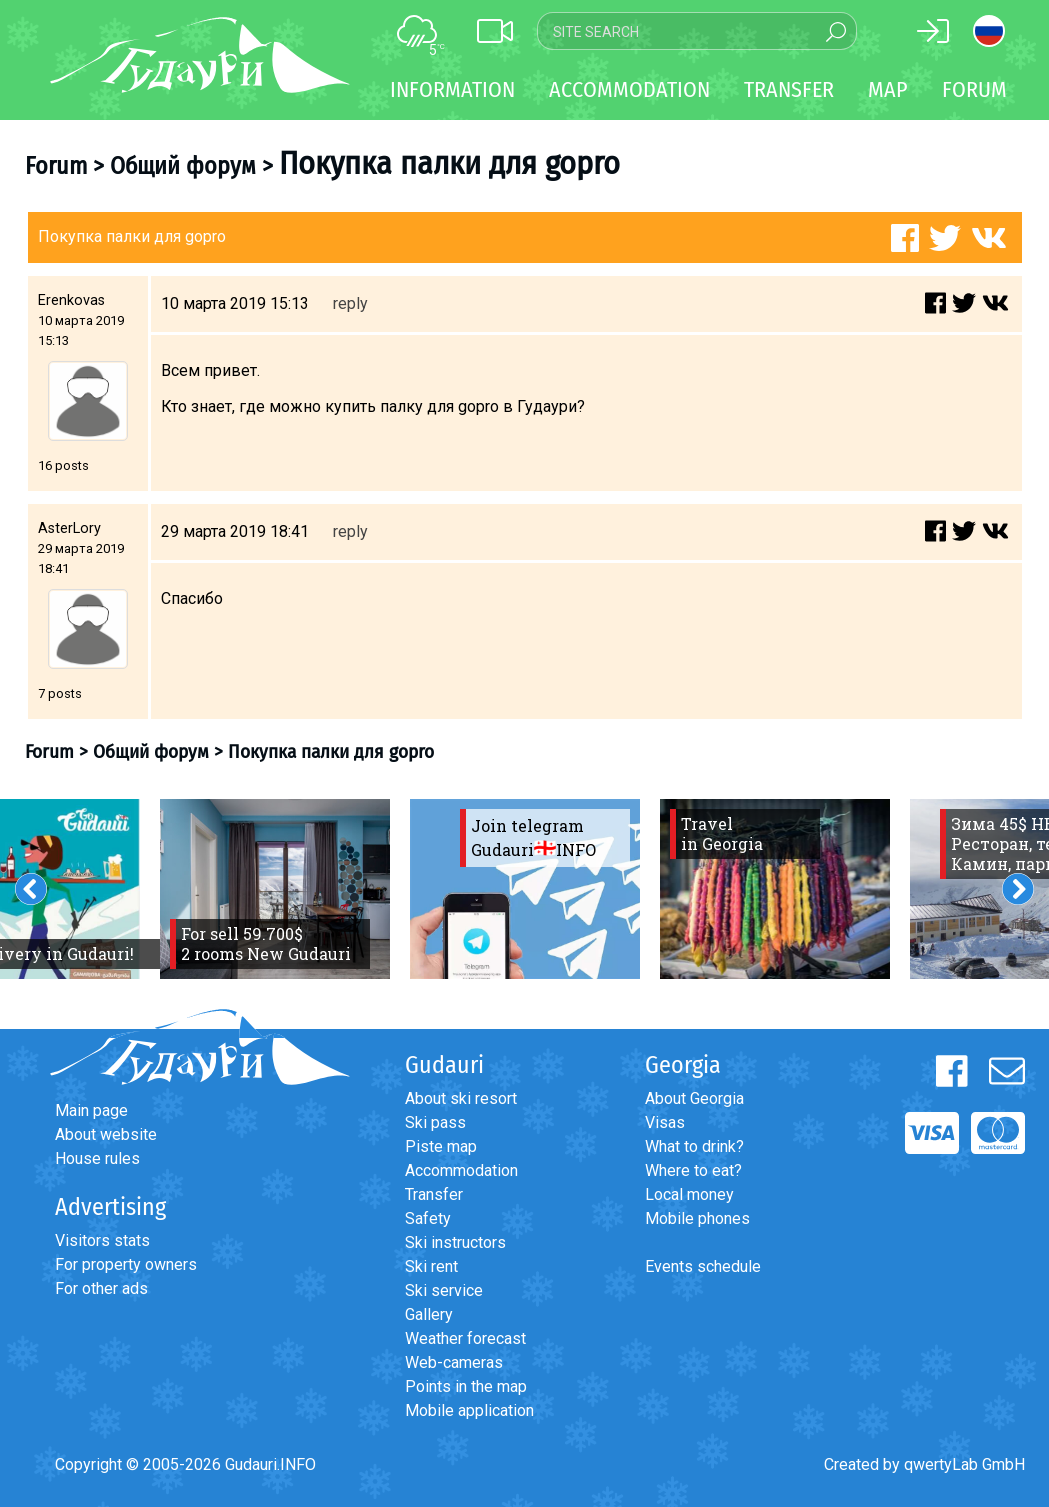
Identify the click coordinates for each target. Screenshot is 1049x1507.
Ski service (444, 1290)
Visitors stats (102, 1240)
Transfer (434, 1194)
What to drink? (694, 1146)
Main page (91, 1110)
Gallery (429, 1314)
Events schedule (703, 1266)
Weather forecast (465, 1338)
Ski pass (435, 1122)
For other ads (101, 1288)
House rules (97, 1158)
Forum (974, 89)
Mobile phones (697, 1218)
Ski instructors (455, 1242)
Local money (689, 1194)
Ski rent (431, 1266)
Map (888, 89)
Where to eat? (693, 1170)
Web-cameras (454, 1362)
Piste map (441, 1146)
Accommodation (461, 1170)
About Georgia (694, 1098)
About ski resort (461, 1098)
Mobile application (469, 1410)
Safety (428, 1218)
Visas (665, 1122)
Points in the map (466, 1386)
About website (106, 1134)
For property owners (126, 1264)
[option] (275, 889)
